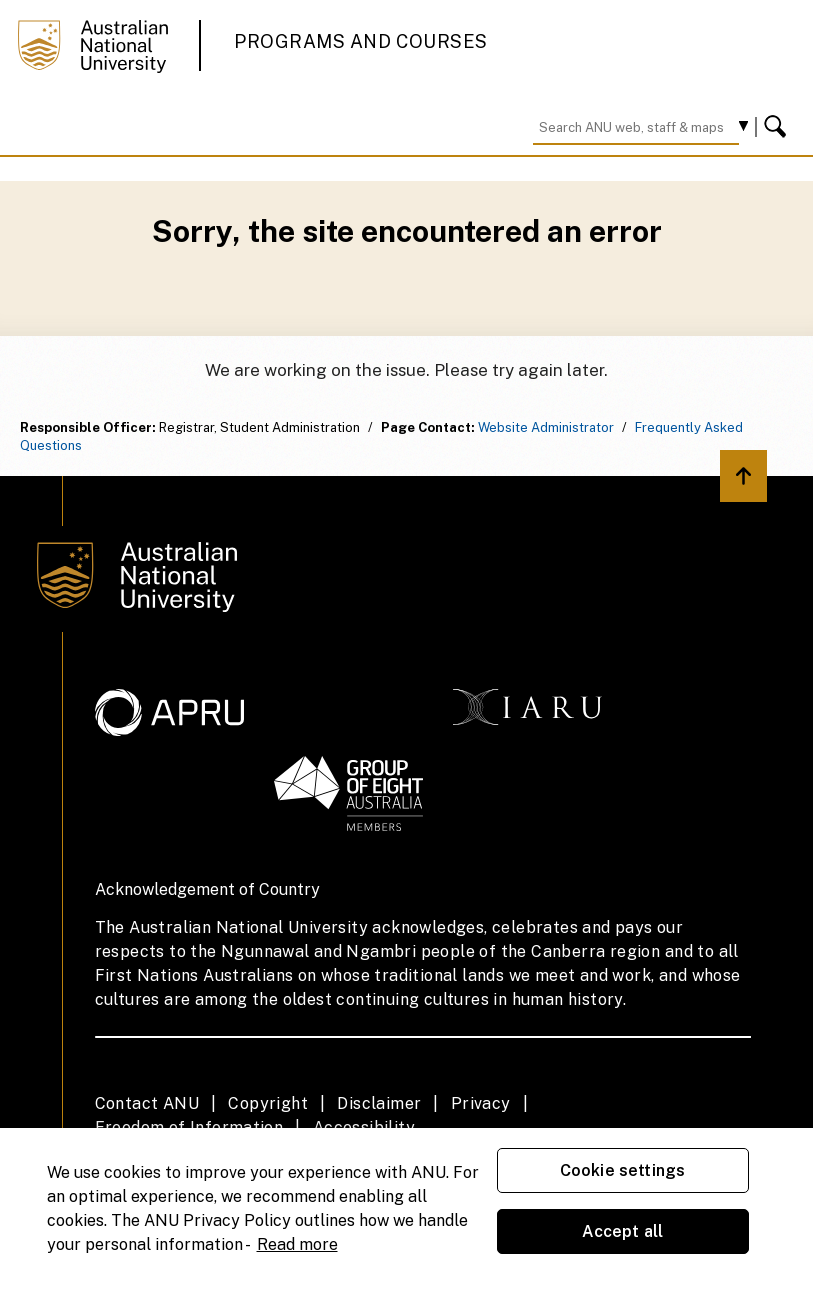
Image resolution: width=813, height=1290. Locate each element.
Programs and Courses (361, 41)
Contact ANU (147, 1103)
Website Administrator (546, 427)
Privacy (481, 1103)
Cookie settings (622, 1170)
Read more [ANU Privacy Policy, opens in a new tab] (297, 1244)
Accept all (623, 1231)
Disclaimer (379, 1103)
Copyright (268, 1103)
